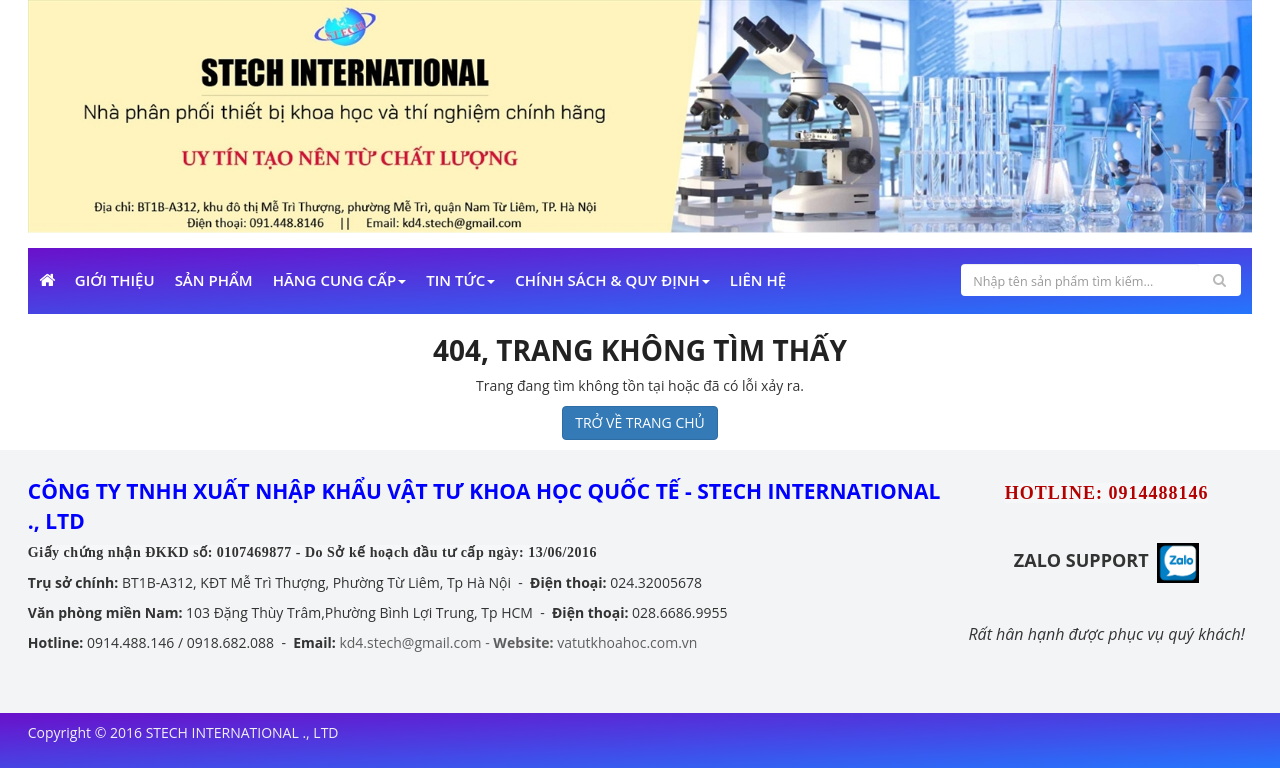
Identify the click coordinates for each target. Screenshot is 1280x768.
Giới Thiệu (115, 280)
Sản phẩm (214, 280)
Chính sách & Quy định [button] (612, 280)
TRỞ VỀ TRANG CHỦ (640, 422)
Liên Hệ (758, 280)
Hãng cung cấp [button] (340, 280)
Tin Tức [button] (460, 280)
